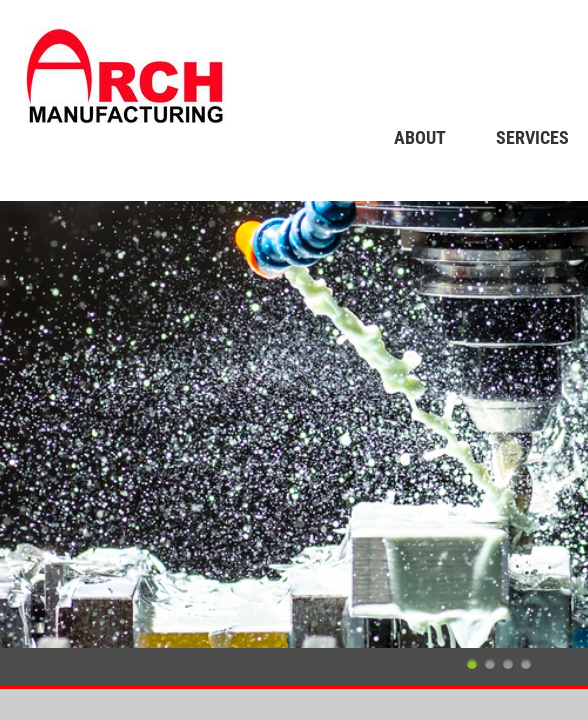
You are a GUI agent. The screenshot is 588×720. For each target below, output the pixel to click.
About (420, 137)
